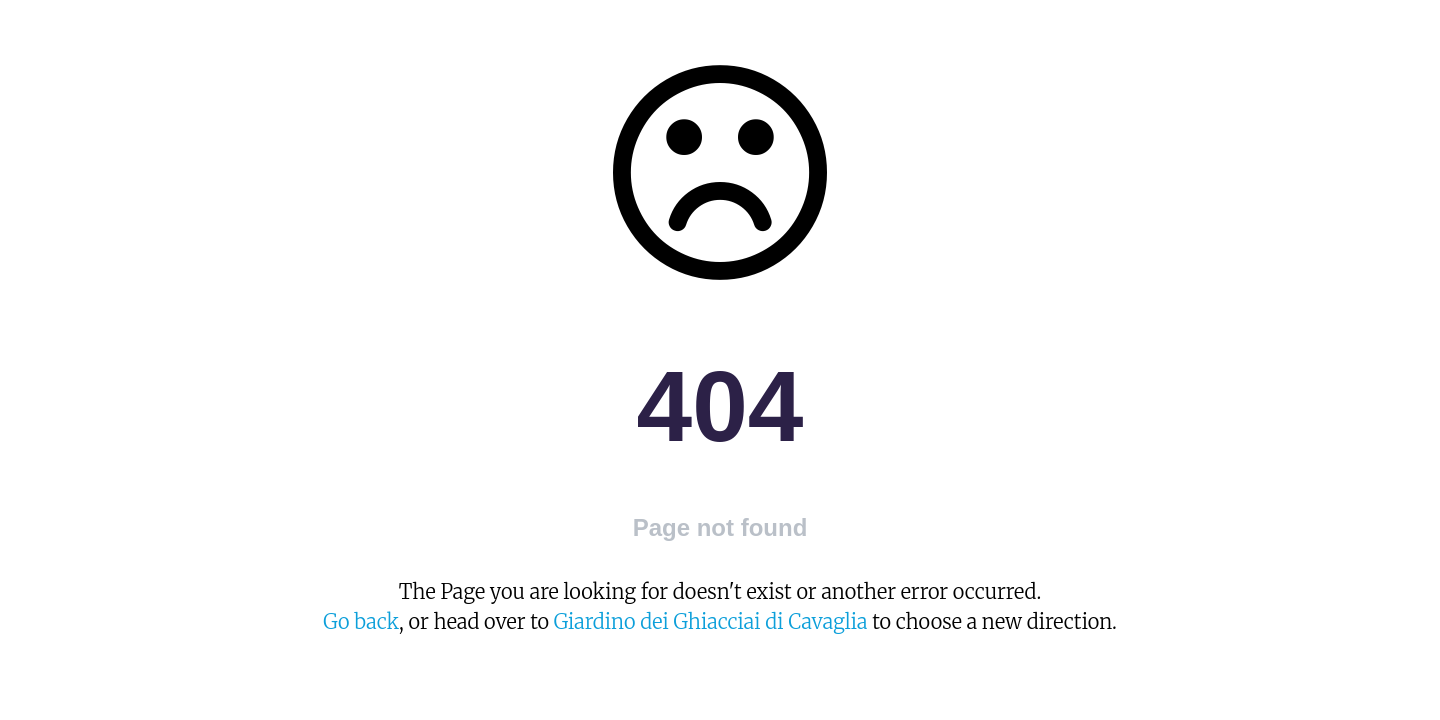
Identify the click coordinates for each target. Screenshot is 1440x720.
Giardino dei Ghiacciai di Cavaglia (711, 621)
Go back (361, 621)
